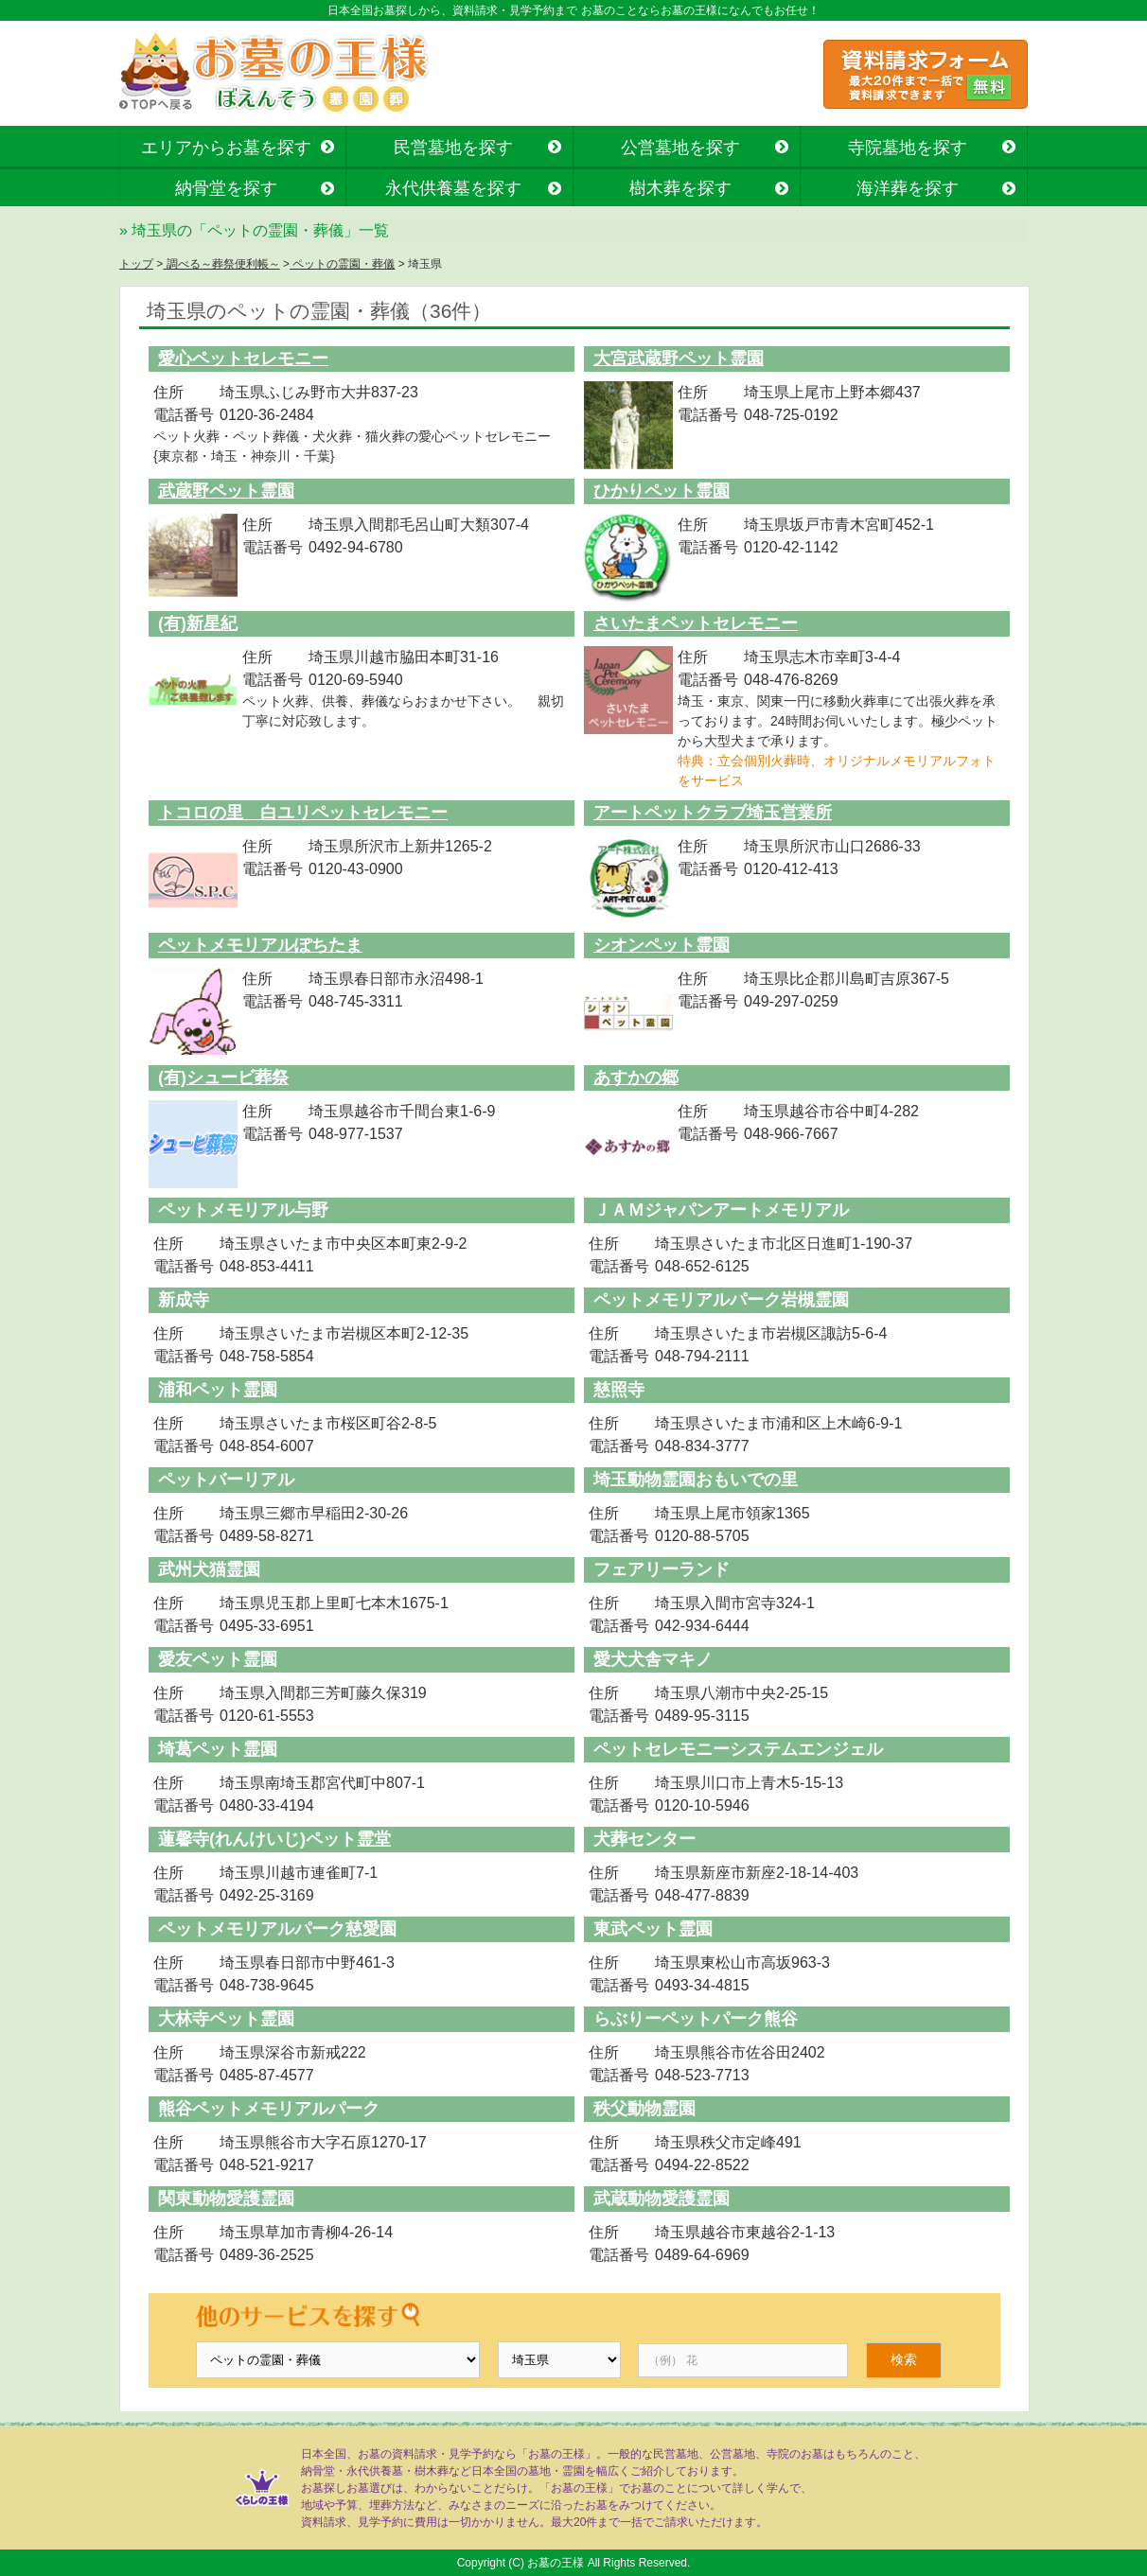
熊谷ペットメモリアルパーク (268, 2108)
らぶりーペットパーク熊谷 (695, 2018)
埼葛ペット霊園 (217, 1749)
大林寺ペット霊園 (226, 2018)
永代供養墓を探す (453, 188)
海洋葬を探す (907, 188)
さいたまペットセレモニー (695, 623)
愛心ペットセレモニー (243, 358)
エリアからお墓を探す (226, 147)
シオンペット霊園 (661, 945)
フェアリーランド (661, 1569)
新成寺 (183, 1299)
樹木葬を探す (680, 188)
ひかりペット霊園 (661, 491)
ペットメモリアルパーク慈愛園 (277, 1928)
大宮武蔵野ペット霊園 (678, 358)
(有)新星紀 (198, 623)
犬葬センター (644, 1839)
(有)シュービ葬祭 (223, 1077)
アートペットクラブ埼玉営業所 (712, 812)
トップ (136, 264)
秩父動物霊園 (644, 2108)
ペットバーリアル (226, 1479)
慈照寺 (618, 1389)
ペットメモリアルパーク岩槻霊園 (721, 1299)
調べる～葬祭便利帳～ (221, 264)
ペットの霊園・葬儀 (342, 264)
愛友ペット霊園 (217, 1659)
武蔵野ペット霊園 (226, 491)
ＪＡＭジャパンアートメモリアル (721, 1209)
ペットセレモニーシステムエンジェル (738, 1749)
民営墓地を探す (453, 147)
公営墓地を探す (680, 147)
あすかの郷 (636, 1077)
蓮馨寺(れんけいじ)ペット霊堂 (274, 1839)
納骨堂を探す (226, 188)
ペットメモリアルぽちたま (260, 945)
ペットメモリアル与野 (243, 1209)
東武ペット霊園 (653, 1928)
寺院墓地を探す (907, 147)
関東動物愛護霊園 (226, 2198)
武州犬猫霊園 (209, 1569)
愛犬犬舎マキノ (653, 1659)
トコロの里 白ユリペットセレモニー (303, 812)
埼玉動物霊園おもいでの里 (695, 1479)
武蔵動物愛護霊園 (661, 2198)
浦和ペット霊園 (217, 1389)
